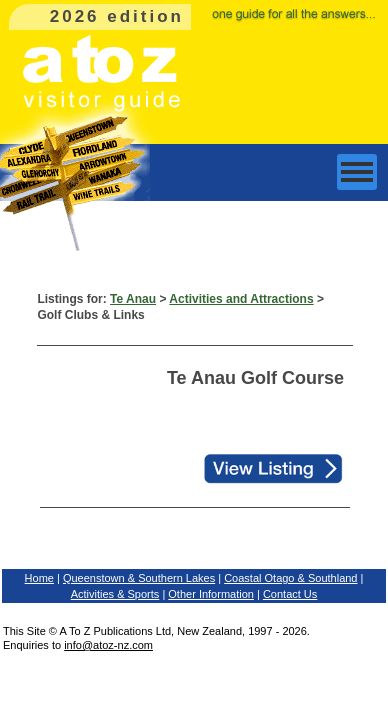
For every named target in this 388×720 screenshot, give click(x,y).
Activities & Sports (115, 594)
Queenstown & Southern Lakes (139, 578)
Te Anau (133, 299)
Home (39, 578)
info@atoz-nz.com (108, 645)
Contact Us (290, 594)
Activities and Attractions (241, 299)
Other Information (211, 594)
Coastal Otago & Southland (290, 578)
